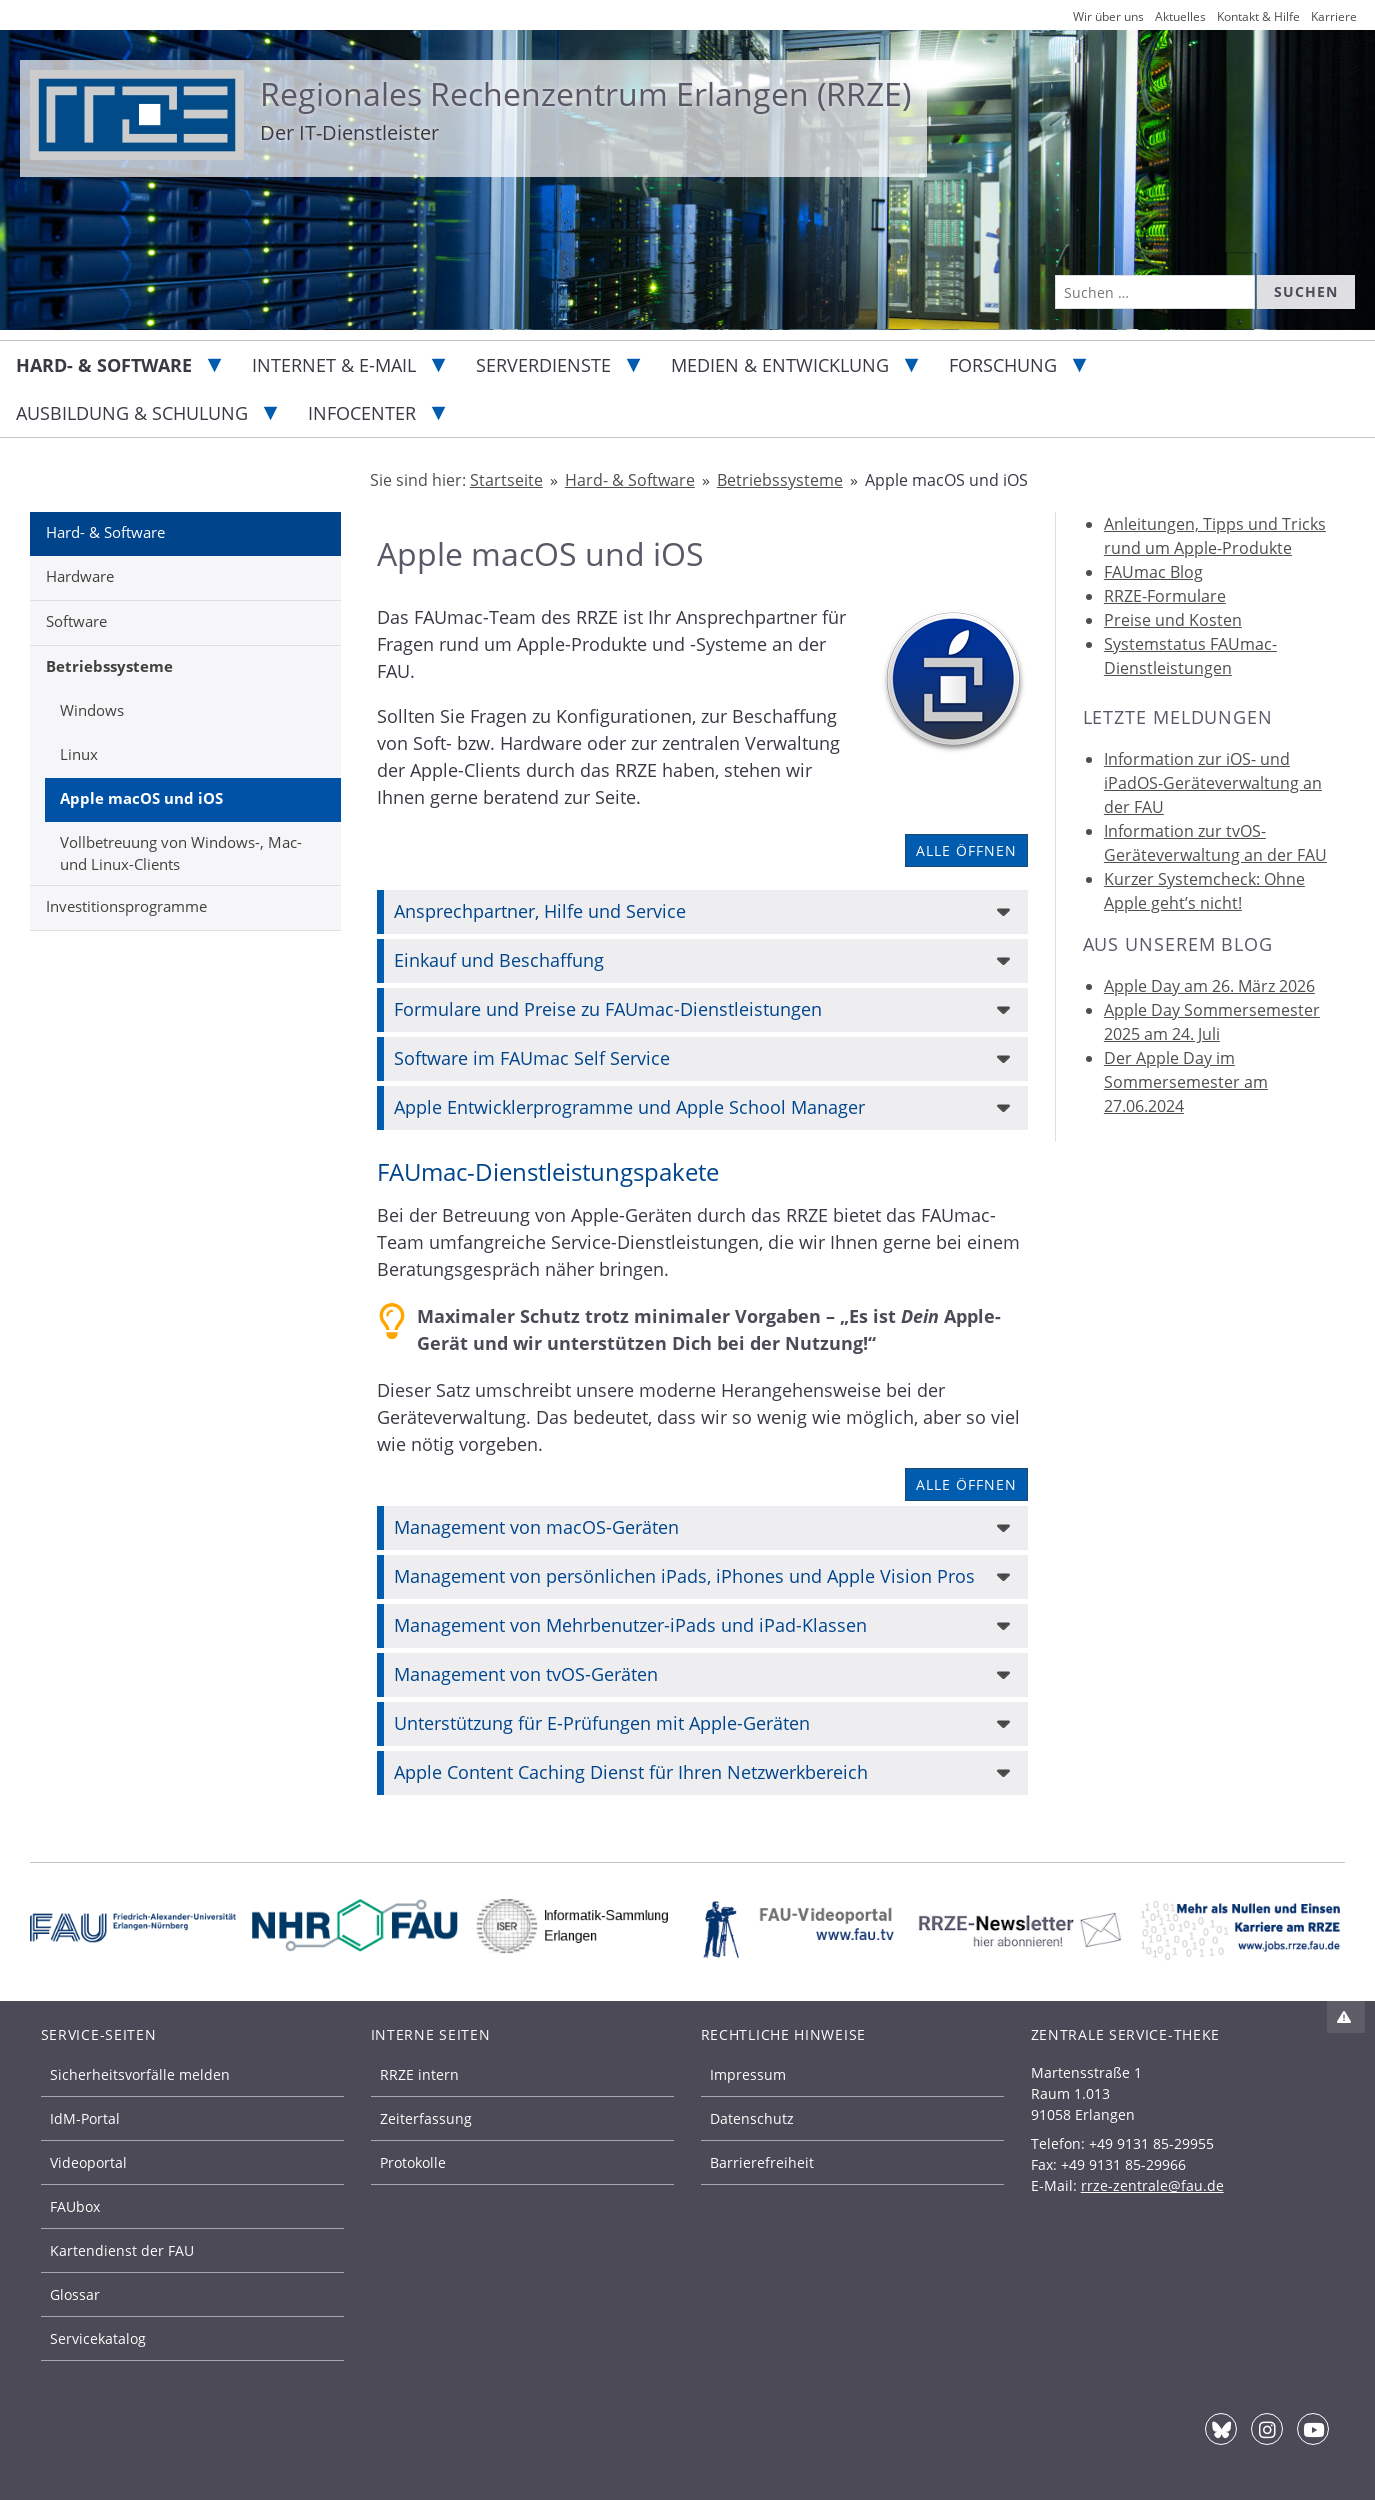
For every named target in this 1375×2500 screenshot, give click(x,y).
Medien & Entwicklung (780, 365)
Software (76, 621)
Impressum (748, 2074)
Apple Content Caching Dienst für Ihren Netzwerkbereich (631, 1772)
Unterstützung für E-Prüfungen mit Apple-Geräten (602, 1723)
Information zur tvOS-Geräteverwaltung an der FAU (1215, 843)
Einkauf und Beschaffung (499, 960)
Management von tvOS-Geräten (526, 1674)
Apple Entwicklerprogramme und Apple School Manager (629, 1107)
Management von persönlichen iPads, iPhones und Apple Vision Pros (684, 1576)
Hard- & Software (104, 365)
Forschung (1003, 365)
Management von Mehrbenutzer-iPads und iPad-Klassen (630, 1625)
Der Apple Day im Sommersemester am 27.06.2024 (1186, 1082)
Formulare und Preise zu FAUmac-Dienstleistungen (608, 1009)
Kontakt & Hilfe (1258, 16)
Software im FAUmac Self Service (532, 1058)
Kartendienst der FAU (122, 2250)
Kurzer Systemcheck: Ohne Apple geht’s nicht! (1204, 891)
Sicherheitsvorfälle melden (140, 2074)
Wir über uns (1108, 16)
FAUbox (75, 2206)
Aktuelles (1180, 16)
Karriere (1334, 16)
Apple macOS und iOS (141, 798)
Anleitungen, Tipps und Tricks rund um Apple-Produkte (1215, 536)
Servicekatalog (98, 2338)
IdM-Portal (85, 2118)
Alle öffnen (966, 850)
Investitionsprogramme (126, 906)
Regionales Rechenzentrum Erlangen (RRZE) (585, 93)
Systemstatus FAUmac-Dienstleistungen (1190, 656)
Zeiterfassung (426, 2118)
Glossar (75, 2294)
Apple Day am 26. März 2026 (1209, 986)
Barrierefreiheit (762, 2162)
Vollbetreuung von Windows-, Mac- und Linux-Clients (181, 853)
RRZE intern (419, 2074)
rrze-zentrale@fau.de (1152, 2185)
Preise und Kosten (1173, 620)
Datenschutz (752, 2118)
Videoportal (88, 2162)
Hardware (80, 576)
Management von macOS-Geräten (536, 1527)
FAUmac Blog (1153, 572)
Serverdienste (543, 365)
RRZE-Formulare (1165, 596)
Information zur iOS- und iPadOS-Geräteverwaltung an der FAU (1213, 783)
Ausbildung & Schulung (132, 413)
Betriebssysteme (109, 666)
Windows (92, 710)
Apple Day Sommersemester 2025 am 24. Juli (1212, 1022)
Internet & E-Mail (334, 365)
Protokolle (413, 2162)
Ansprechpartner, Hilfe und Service (540, 911)
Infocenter (362, 413)
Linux (79, 754)
